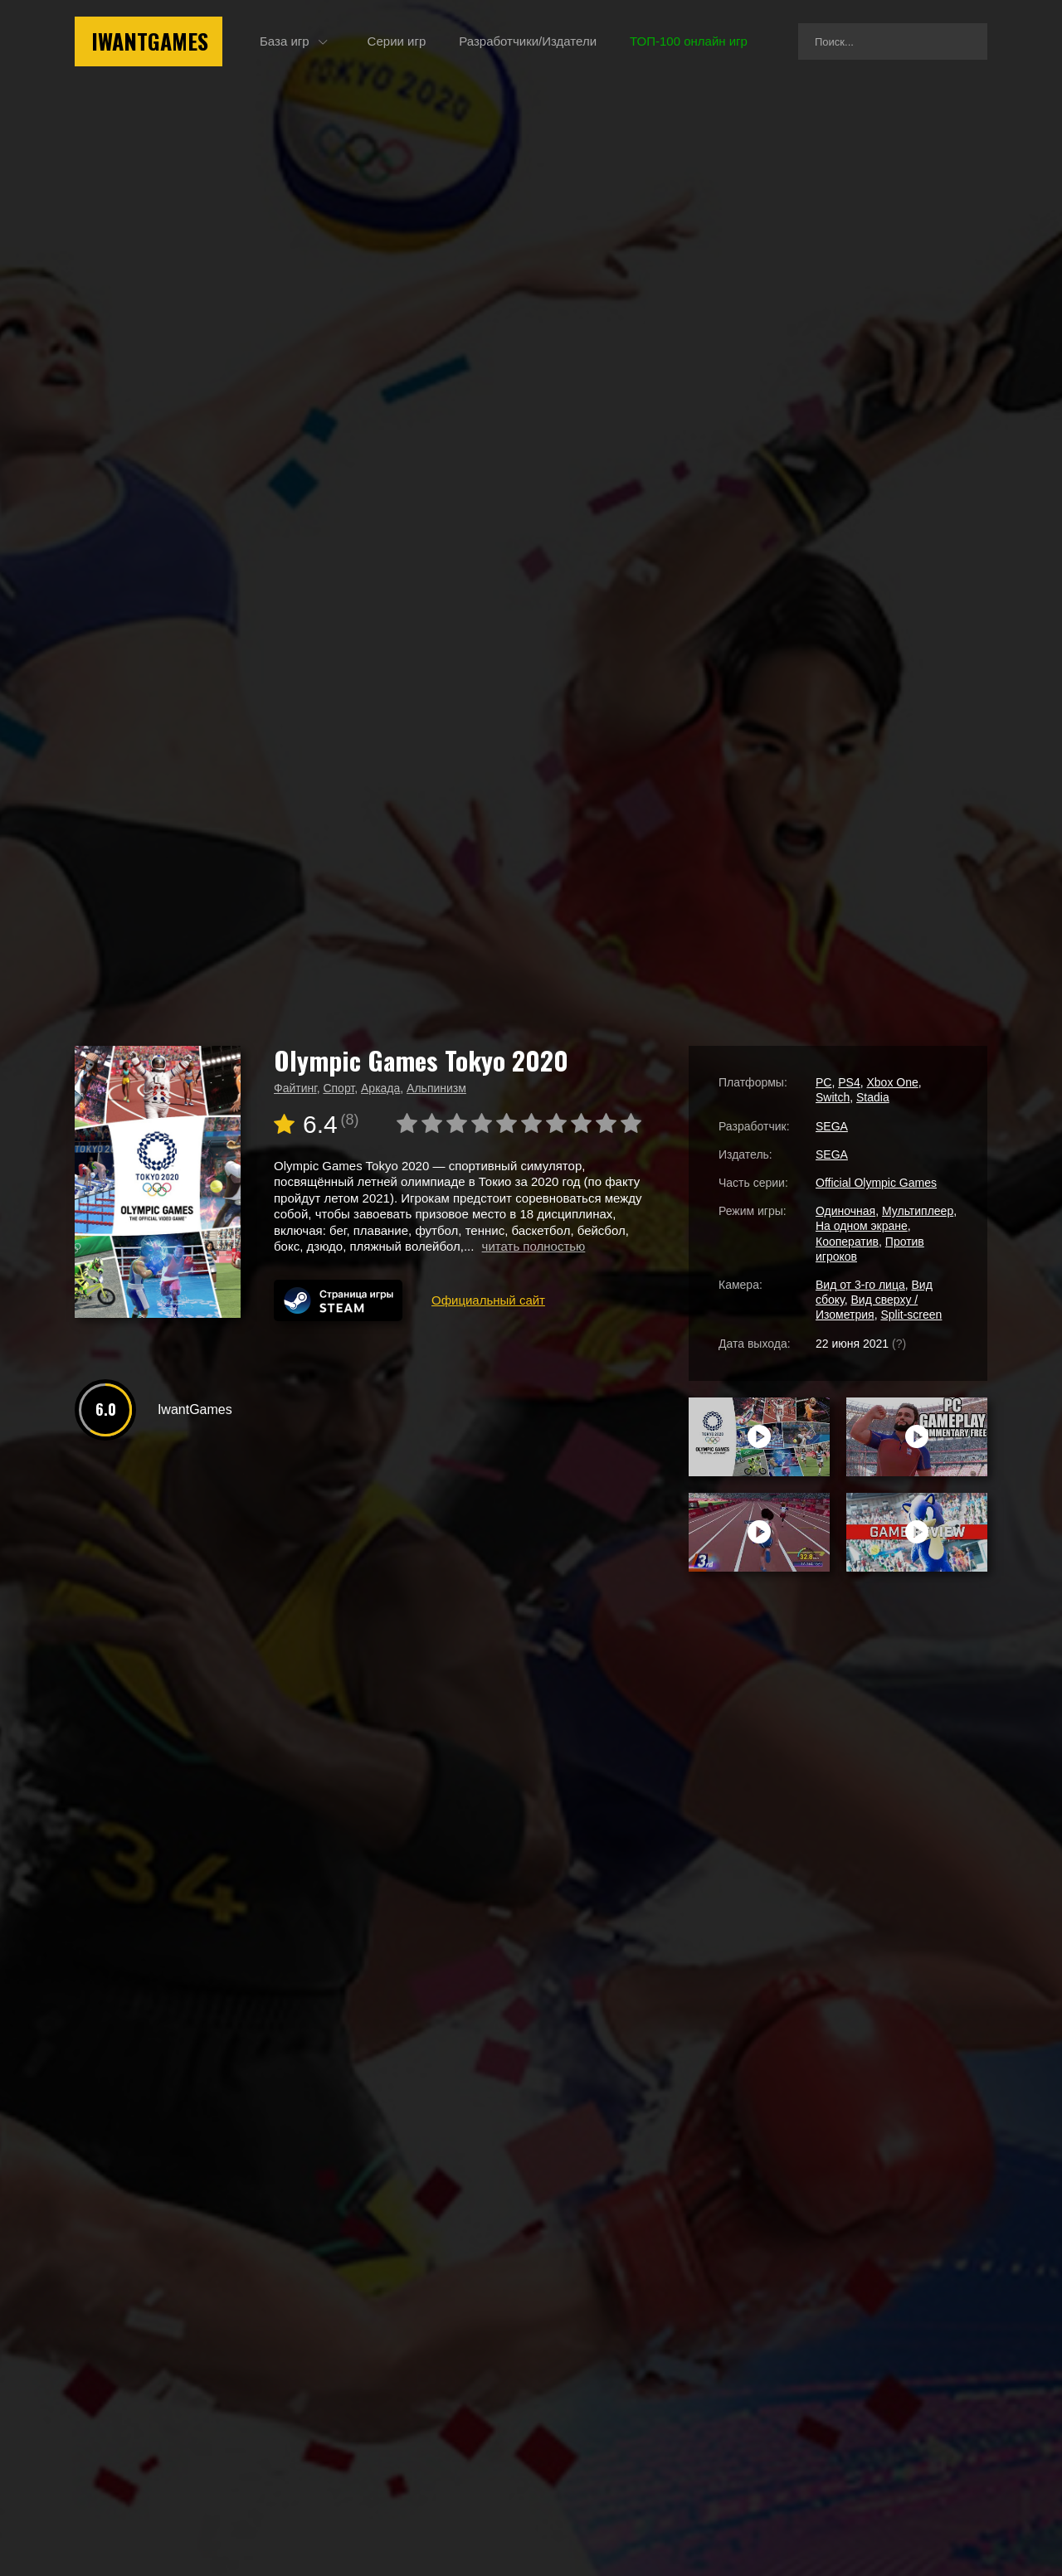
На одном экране (862, 1225)
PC (823, 1082)
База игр (284, 41)
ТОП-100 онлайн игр (689, 41)
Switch (833, 1097)
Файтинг (295, 1088)
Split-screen (911, 1314)
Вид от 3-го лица (860, 1284)
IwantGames (149, 41)
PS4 (849, 1082)
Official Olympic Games (876, 1182)
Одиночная (845, 1211)
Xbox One (892, 1082)
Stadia (872, 1097)
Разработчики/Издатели (528, 41)
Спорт (338, 1088)
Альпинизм (436, 1088)
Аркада (380, 1088)
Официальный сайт (488, 1300)
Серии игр (397, 41)
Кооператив (847, 1241)
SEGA (832, 1126)
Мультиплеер (917, 1211)
